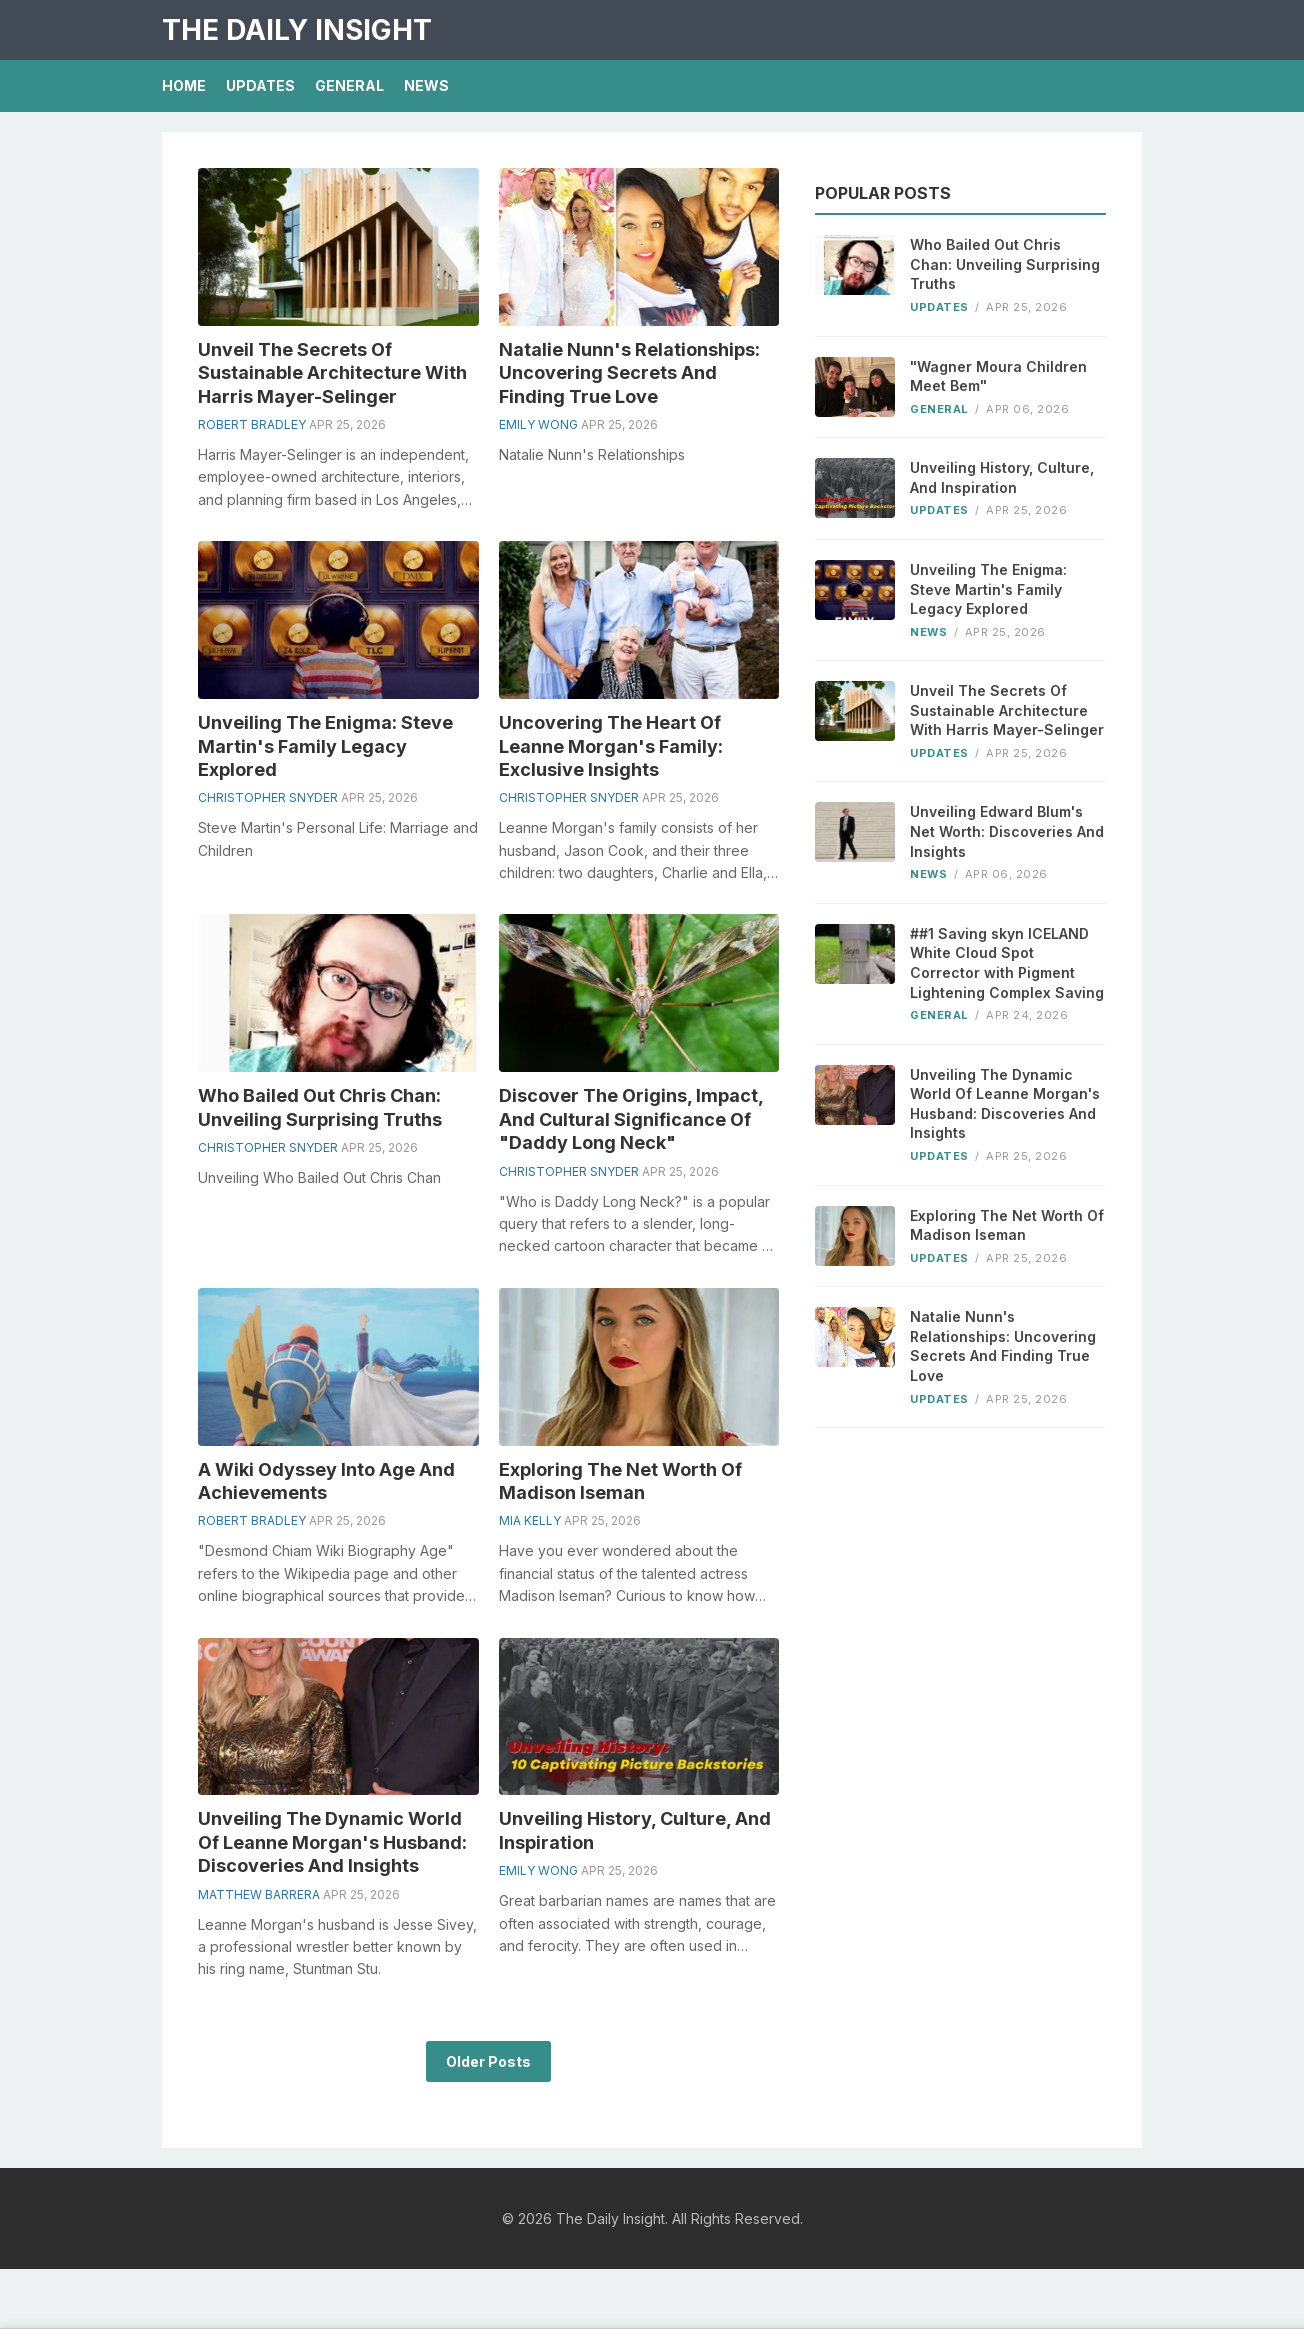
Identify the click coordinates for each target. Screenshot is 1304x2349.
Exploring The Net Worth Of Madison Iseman (1007, 1225)
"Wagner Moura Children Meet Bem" (998, 376)
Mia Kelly (530, 1520)
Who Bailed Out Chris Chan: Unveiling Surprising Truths (1005, 264)
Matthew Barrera (259, 1894)
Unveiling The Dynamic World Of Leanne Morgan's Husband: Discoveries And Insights (332, 1842)
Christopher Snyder (268, 797)
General (349, 85)
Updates (260, 85)
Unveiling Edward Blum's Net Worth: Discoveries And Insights (1007, 831)
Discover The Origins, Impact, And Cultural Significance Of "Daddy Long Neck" (631, 1119)
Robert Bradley (252, 424)
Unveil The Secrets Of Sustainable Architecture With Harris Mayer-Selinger (332, 373)
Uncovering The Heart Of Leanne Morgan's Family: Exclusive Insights (611, 746)
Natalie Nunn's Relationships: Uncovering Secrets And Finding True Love (629, 373)
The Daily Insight (297, 30)
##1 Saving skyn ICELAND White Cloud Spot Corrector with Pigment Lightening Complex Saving (1007, 963)
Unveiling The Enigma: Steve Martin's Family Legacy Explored (325, 746)
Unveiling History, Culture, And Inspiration (1002, 477)
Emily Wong (538, 424)
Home (184, 85)
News (426, 85)
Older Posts (488, 2061)
